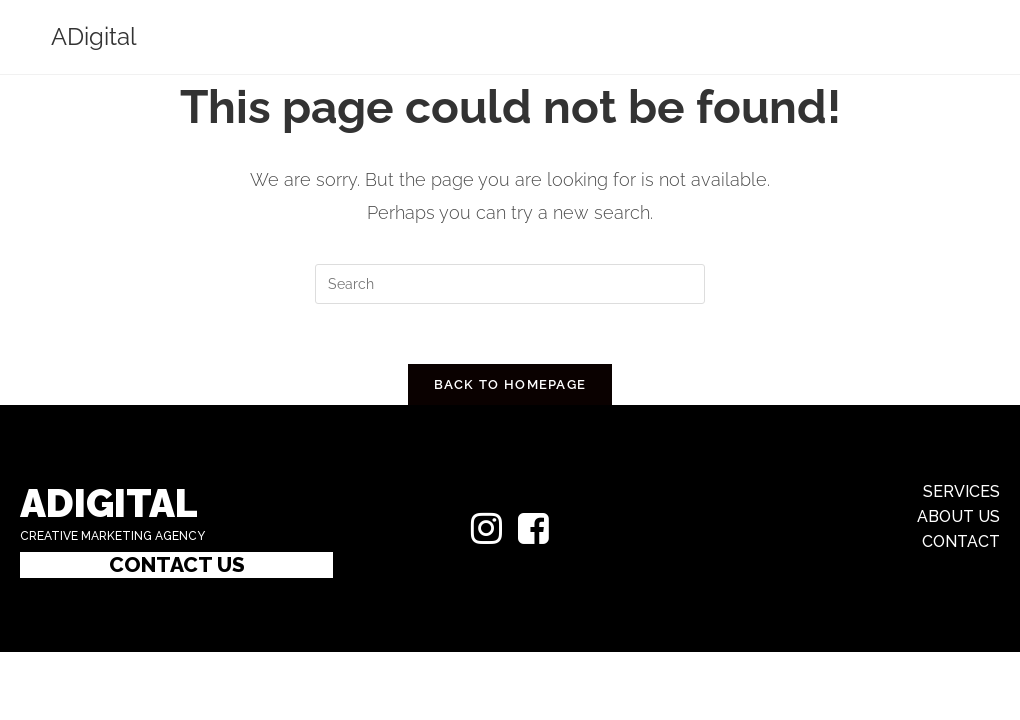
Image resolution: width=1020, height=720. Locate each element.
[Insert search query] (510, 284)
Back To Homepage (510, 384)
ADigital (94, 36)
